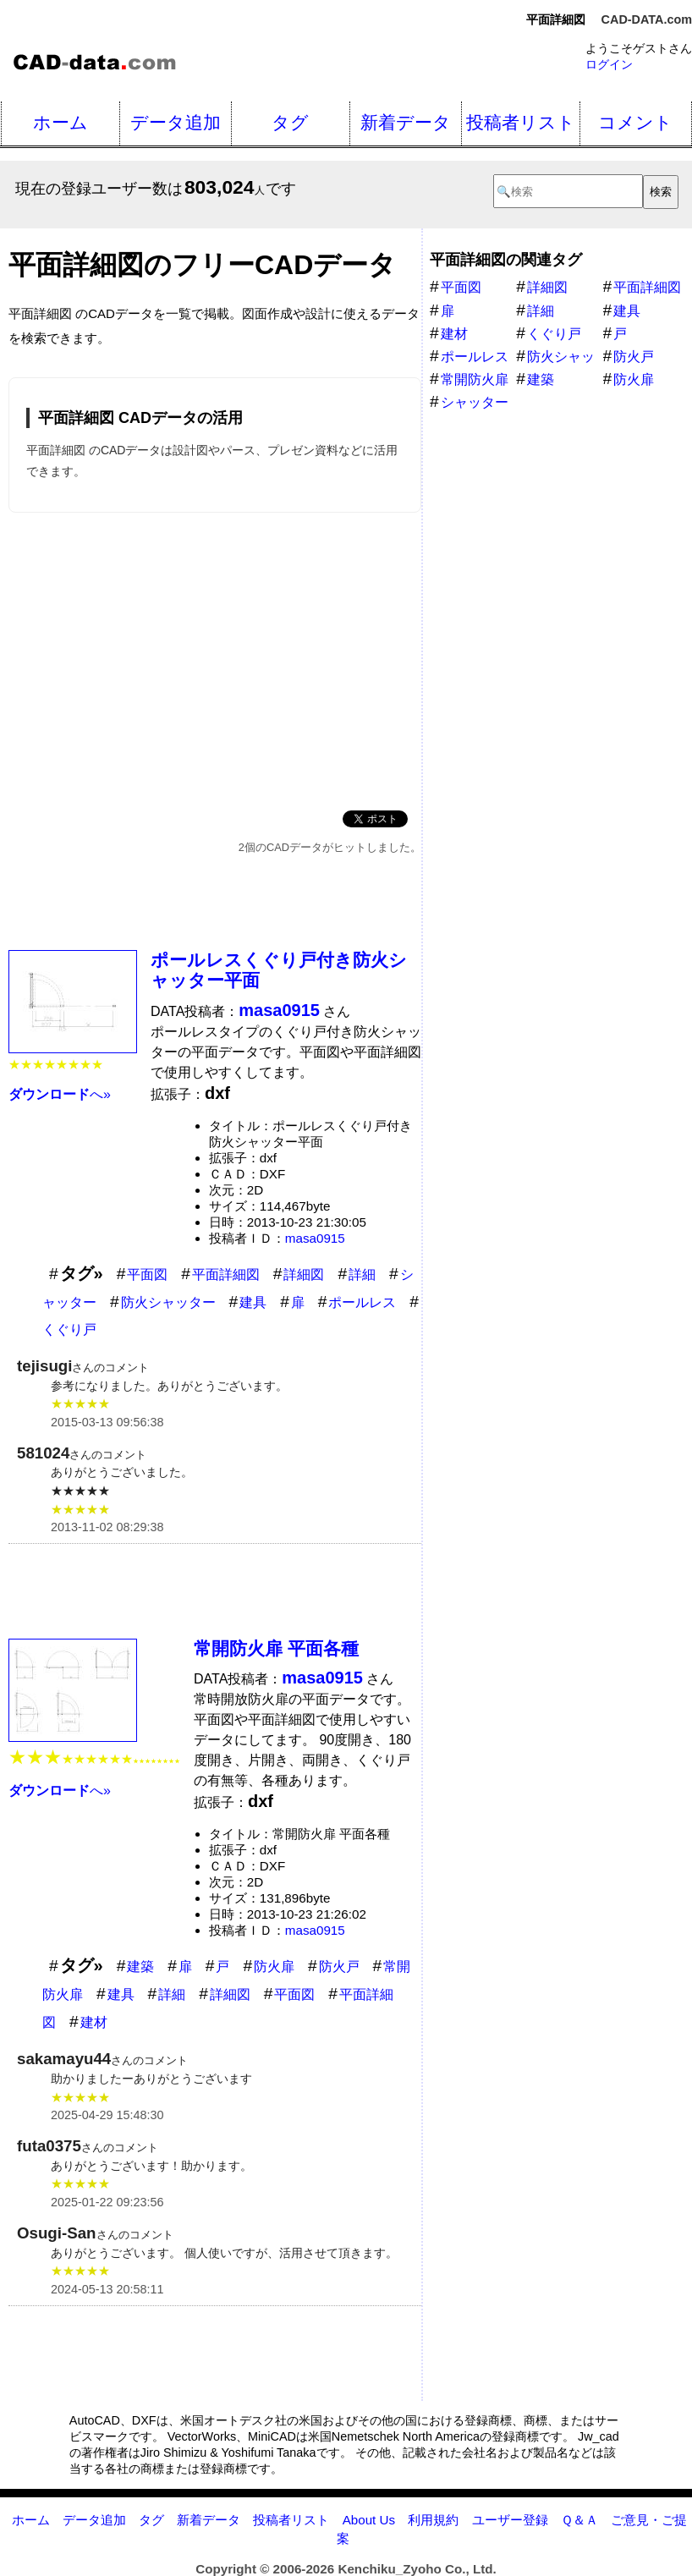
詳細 (362, 1274)
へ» (59, 1094)
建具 (252, 1302)
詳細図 (303, 1274)
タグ (290, 122)
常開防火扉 (474, 379)
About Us (369, 2520)
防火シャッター (168, 1302)
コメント (635, 122)
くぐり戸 (69, 1329)
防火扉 (274, 1966)
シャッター (474, 402)
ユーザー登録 (510, 2520)
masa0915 (315, 1238)
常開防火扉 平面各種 (276, 1648)
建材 (93, 2022)
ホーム (60, 122)
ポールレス (362, 1302)
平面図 (147, 1274)
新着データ (405, 122)
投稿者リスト (520, 122)
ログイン (609, 64)
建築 (140, 1966)
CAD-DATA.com (646, 19)
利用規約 (433, 2520)
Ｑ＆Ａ (579, 2520)
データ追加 (175, 122)
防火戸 (339, 1966)
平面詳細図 (226, 1274)
